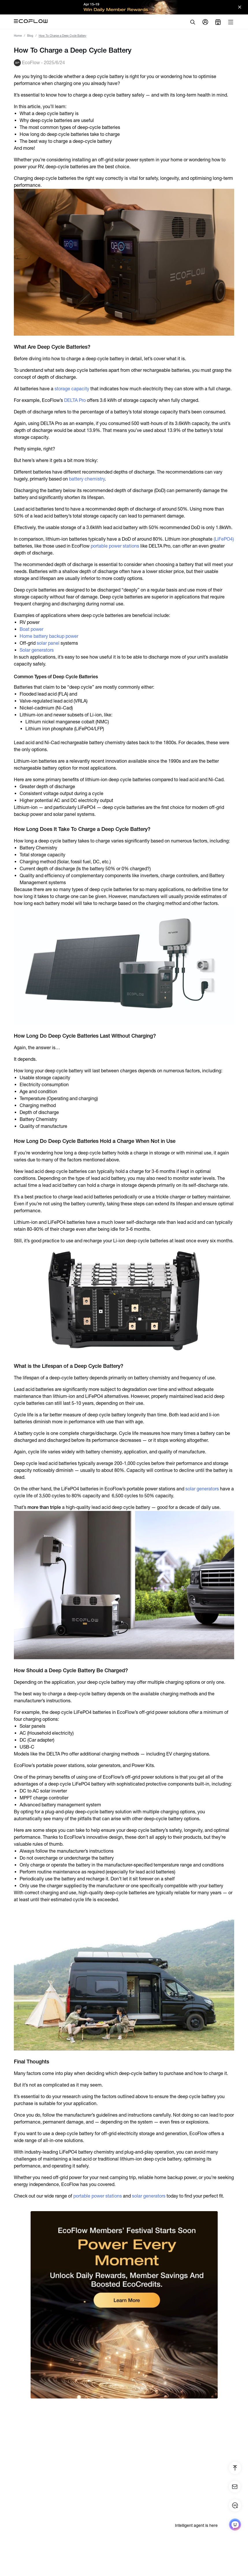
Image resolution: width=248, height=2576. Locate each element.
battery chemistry (86, 479)
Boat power (31, 629)
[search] (192, 22)
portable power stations (115, 546)
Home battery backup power (49, 636)
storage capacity (72, 388)
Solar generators (37, 650)
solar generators (202, 1489)
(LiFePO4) (224, 539)
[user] (205, 22)
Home (18, 35)
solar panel (48, 643)
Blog (30, 35)
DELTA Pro (74, 400)
